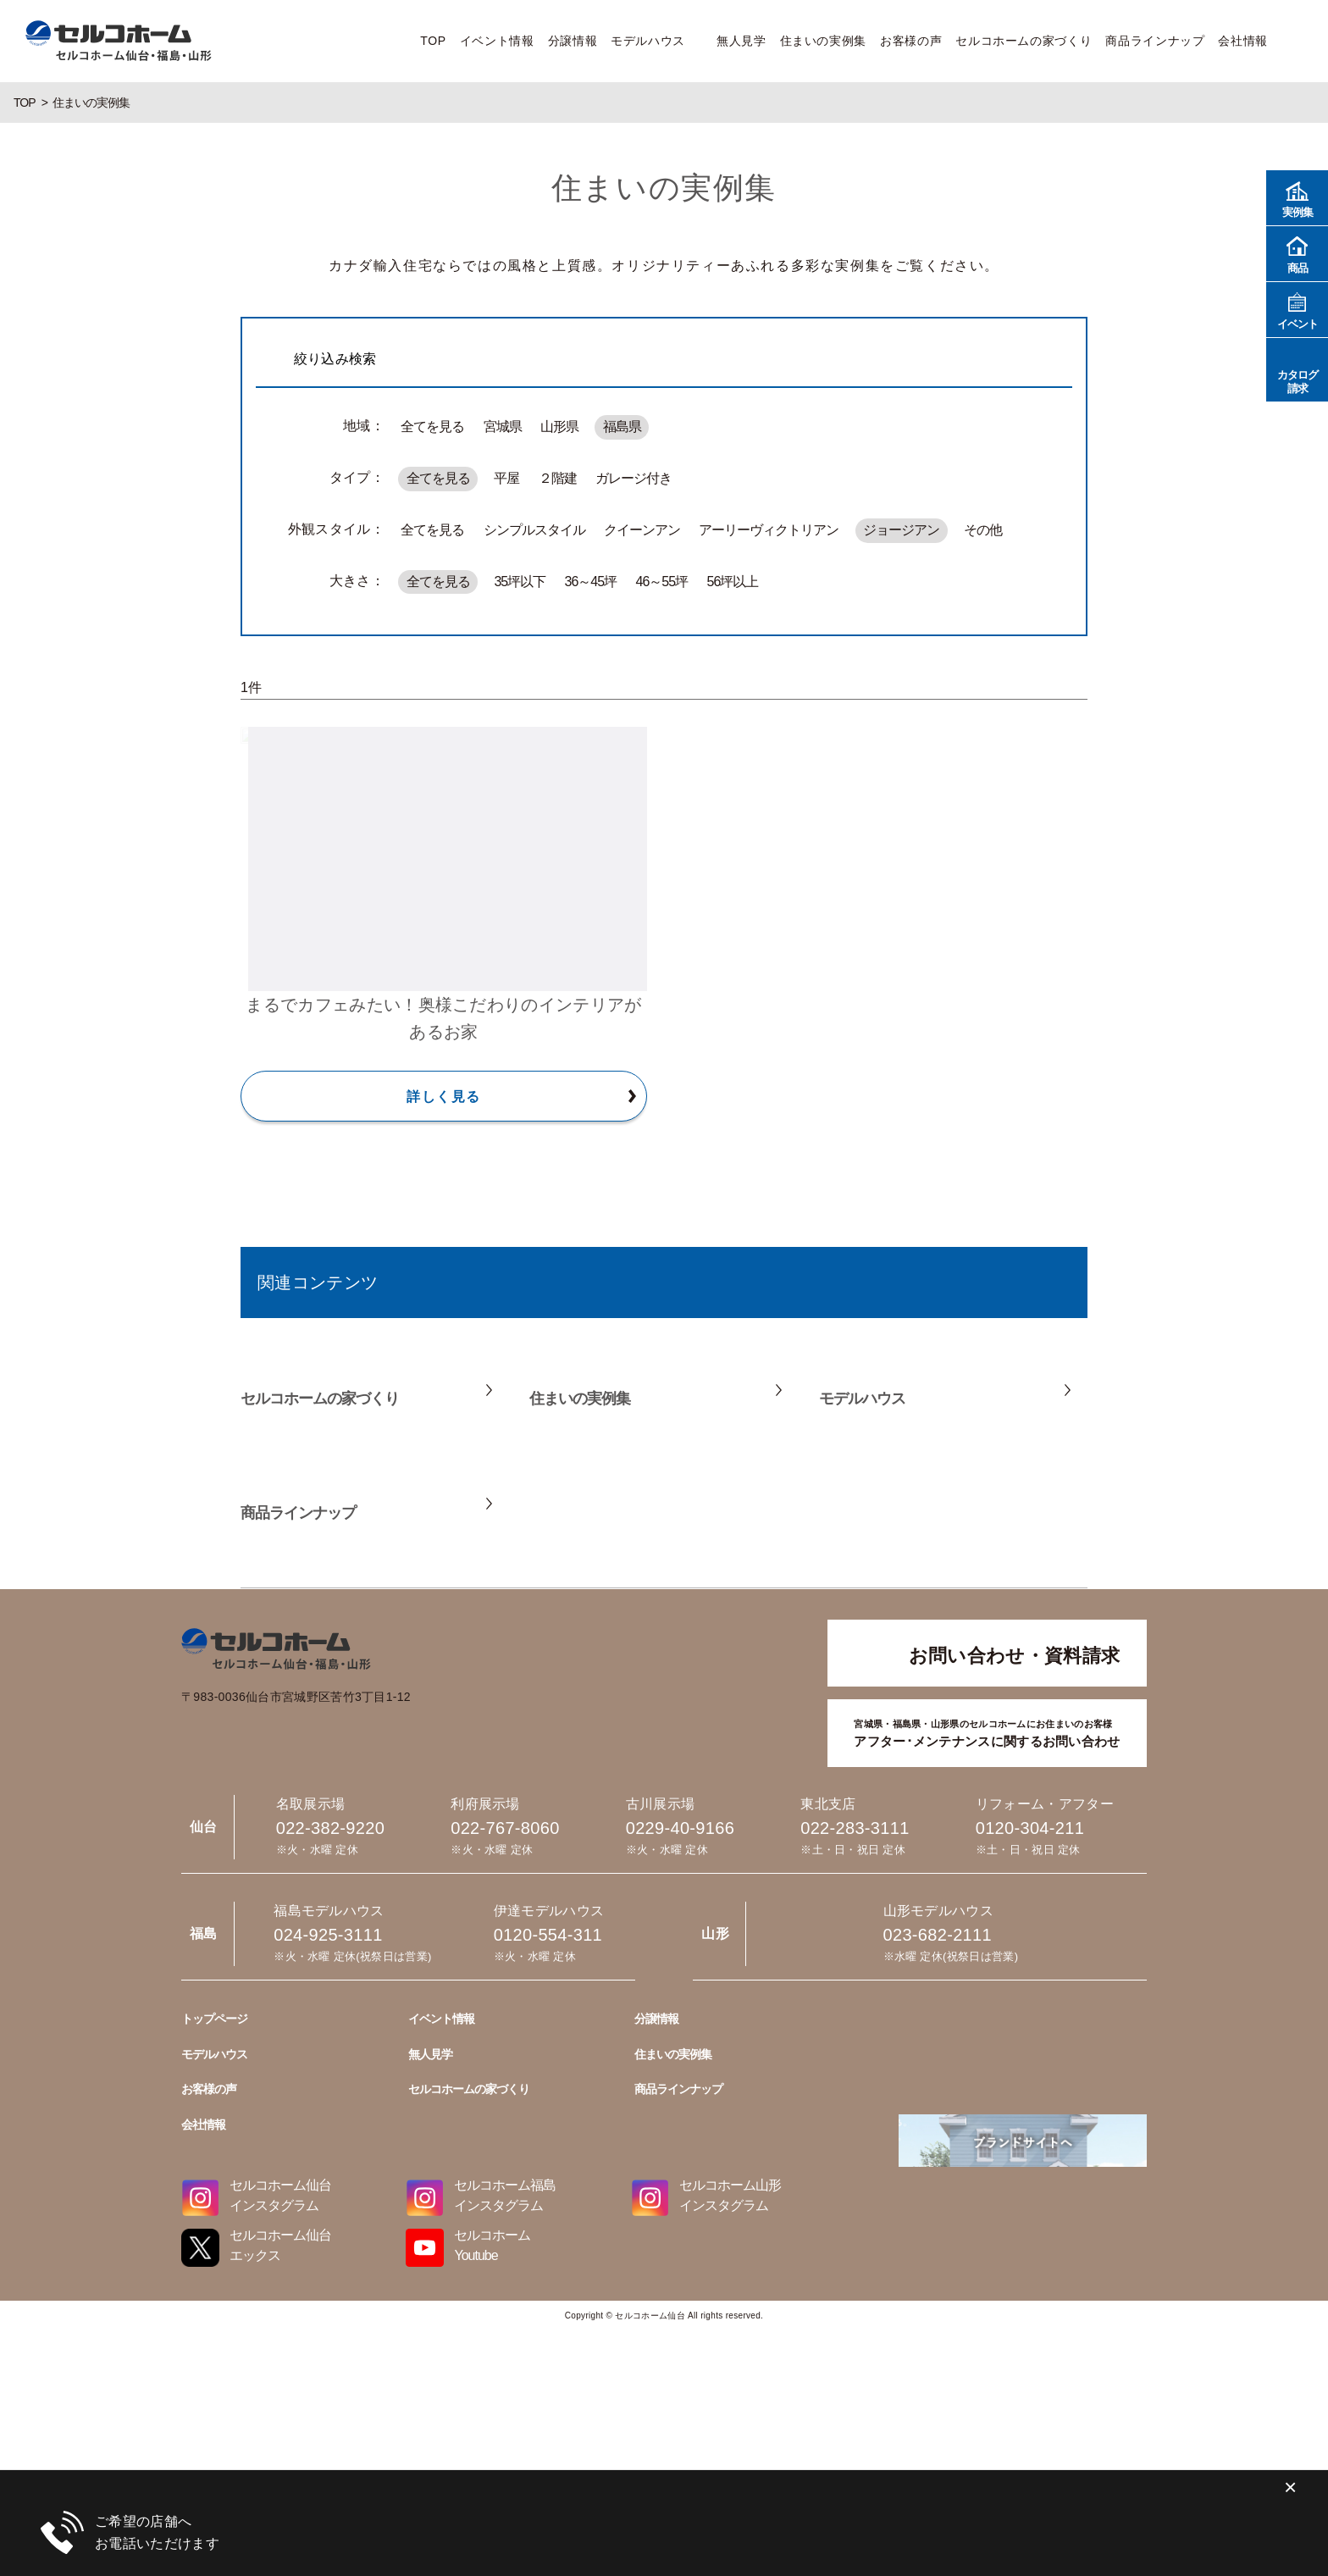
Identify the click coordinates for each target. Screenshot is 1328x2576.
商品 (1297, 252)
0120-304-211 (1030, 1828)
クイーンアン (642, 530)
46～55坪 (662, 581)
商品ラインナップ (1154, 40)
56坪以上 (732, 581)
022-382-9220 (330, 1828)
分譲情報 (573, 40)
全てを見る (432, 426)
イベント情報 (497, 40)
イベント (1297, 308)
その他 (983, 530)
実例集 (1297, 197)
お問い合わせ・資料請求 (1014, 1655)
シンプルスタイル (534, 530)
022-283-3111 (854, 1828)
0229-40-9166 (680, 1828)
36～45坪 (591, 581)
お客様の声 (911, 40)
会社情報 (1243, 40)
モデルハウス (648, 40)
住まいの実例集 (823, 40)
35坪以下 (519, 581)
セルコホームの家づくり (1023, 40)
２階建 (558, 478)
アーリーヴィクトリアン (768, 530)
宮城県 (503, 426)
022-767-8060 (505, 1828)
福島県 (622, 426)
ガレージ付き (633, 478)
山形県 (559, 426)
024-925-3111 (663, 2492)
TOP (432, 40)
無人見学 (741, 40)
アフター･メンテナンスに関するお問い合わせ (987, 1732)
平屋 (506, 478)
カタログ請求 (1297, 369)
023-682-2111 (663, 2414)
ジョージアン (901, 530)
